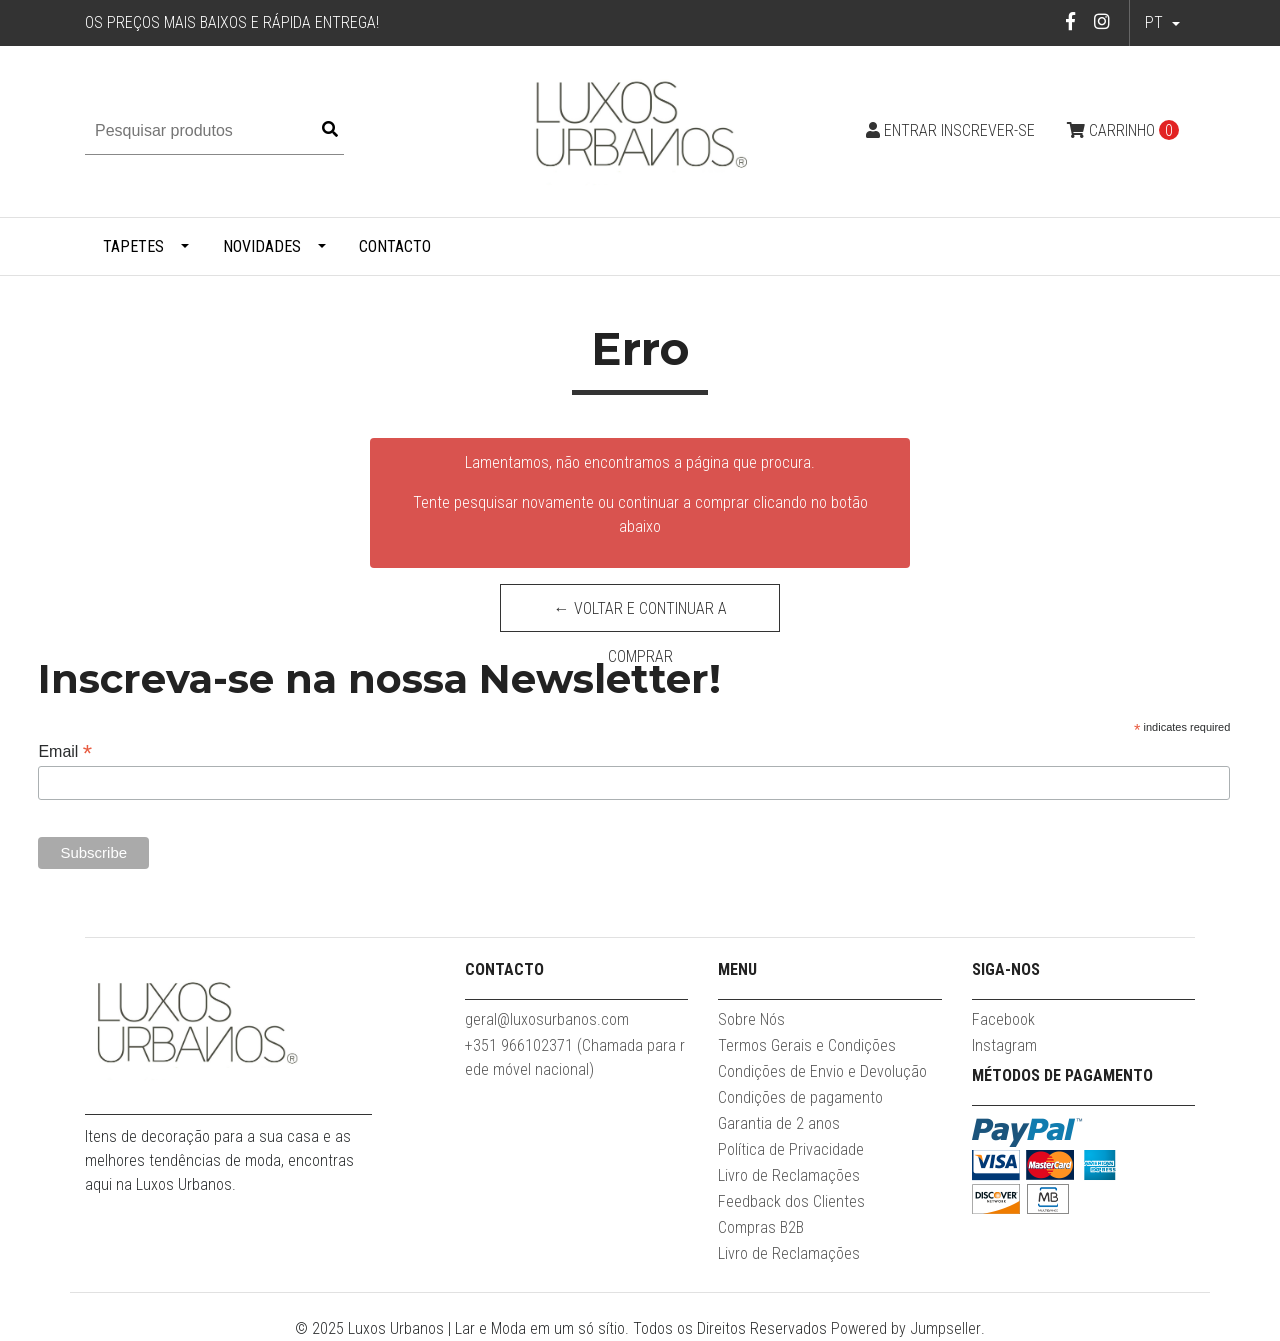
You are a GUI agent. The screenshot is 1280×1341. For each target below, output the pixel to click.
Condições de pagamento (800, 1097)
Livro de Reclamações (789, 1175)
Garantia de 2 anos (779, 1123)
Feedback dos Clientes (791, 1201)
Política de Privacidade (791, 1149)
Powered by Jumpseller (906, 1328)
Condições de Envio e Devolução (822, 1071)
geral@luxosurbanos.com (547, 1019)
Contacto (395, 246)
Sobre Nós (751, 1019)
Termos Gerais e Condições (807, 1045)
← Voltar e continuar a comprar (640, 615)
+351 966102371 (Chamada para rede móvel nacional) (575, 1057)
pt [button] (1156, 22)
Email (65, 751)
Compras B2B (761, 1227)
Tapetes (133, 246)
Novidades (262, 246)
